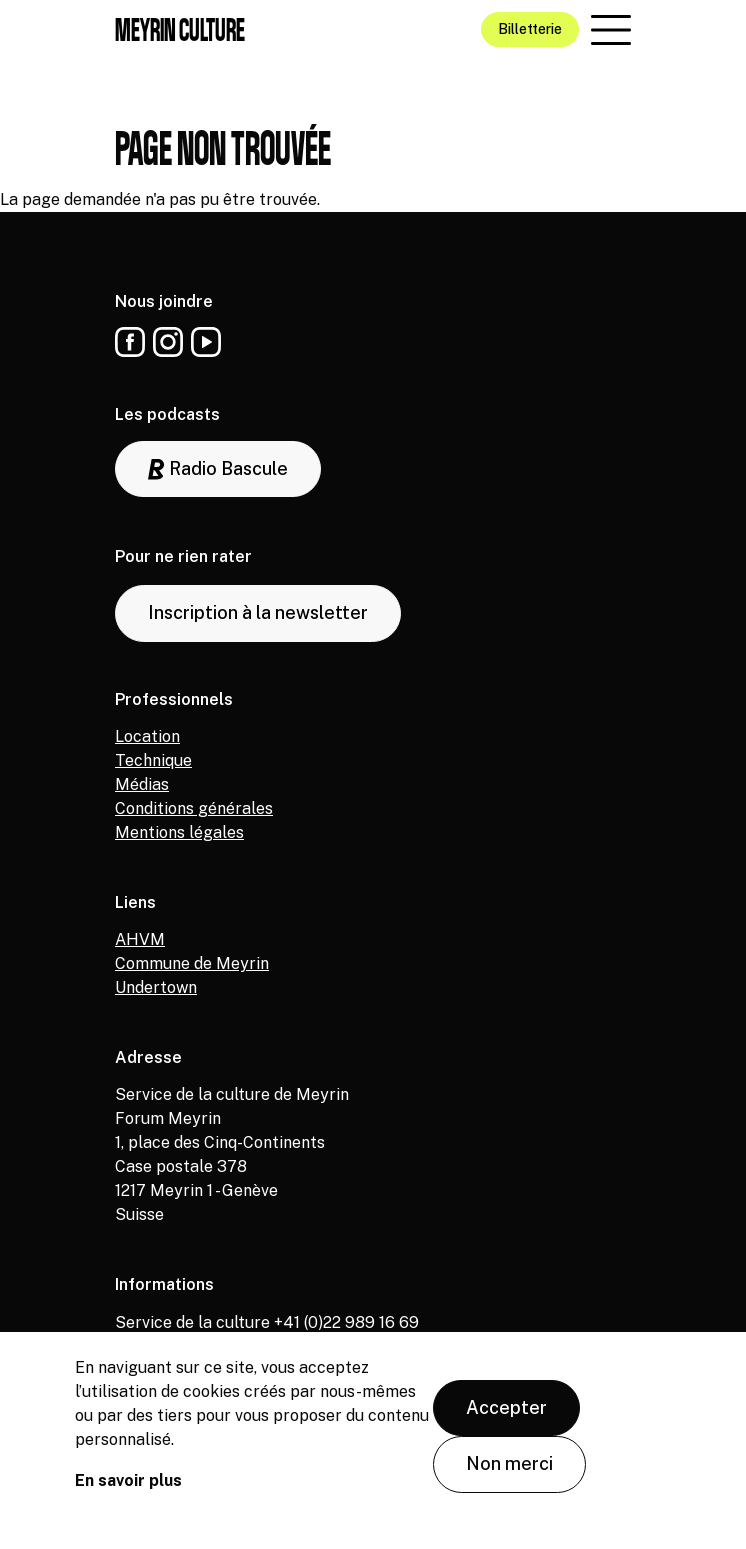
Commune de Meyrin (192, 963)
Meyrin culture (180, 29)
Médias (142, 784)
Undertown (156, 987)
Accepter (506, 1415)
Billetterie (530, 29)
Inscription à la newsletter (258, 612)
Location (147, 736)
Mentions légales (179, 832)
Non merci (509, 1471)
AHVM (140, 939)
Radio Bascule (218, 469)
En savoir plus (128, 1488)
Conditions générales (194, 808)
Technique (153, 760)
